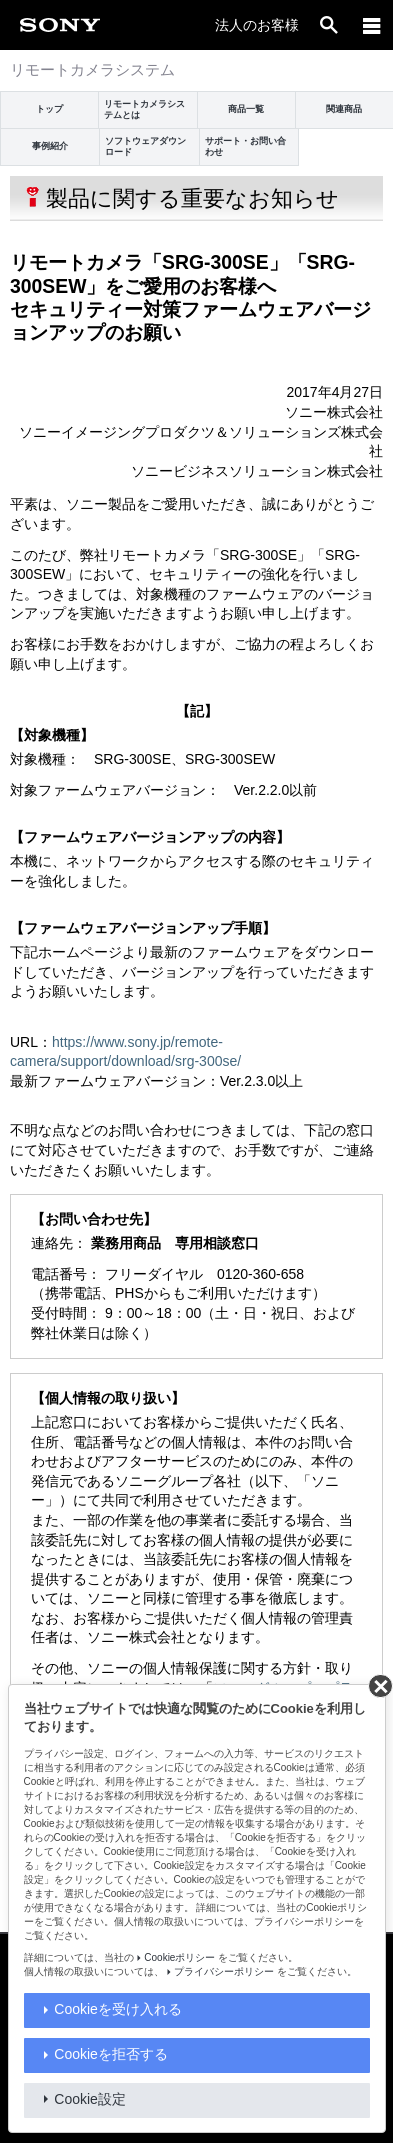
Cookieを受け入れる (118, 2009)
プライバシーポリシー (224, 1971)
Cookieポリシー (179, 1957)
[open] (329, 25)
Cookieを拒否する (111, 2054)
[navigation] (372, 25)
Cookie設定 (90, 2099)
